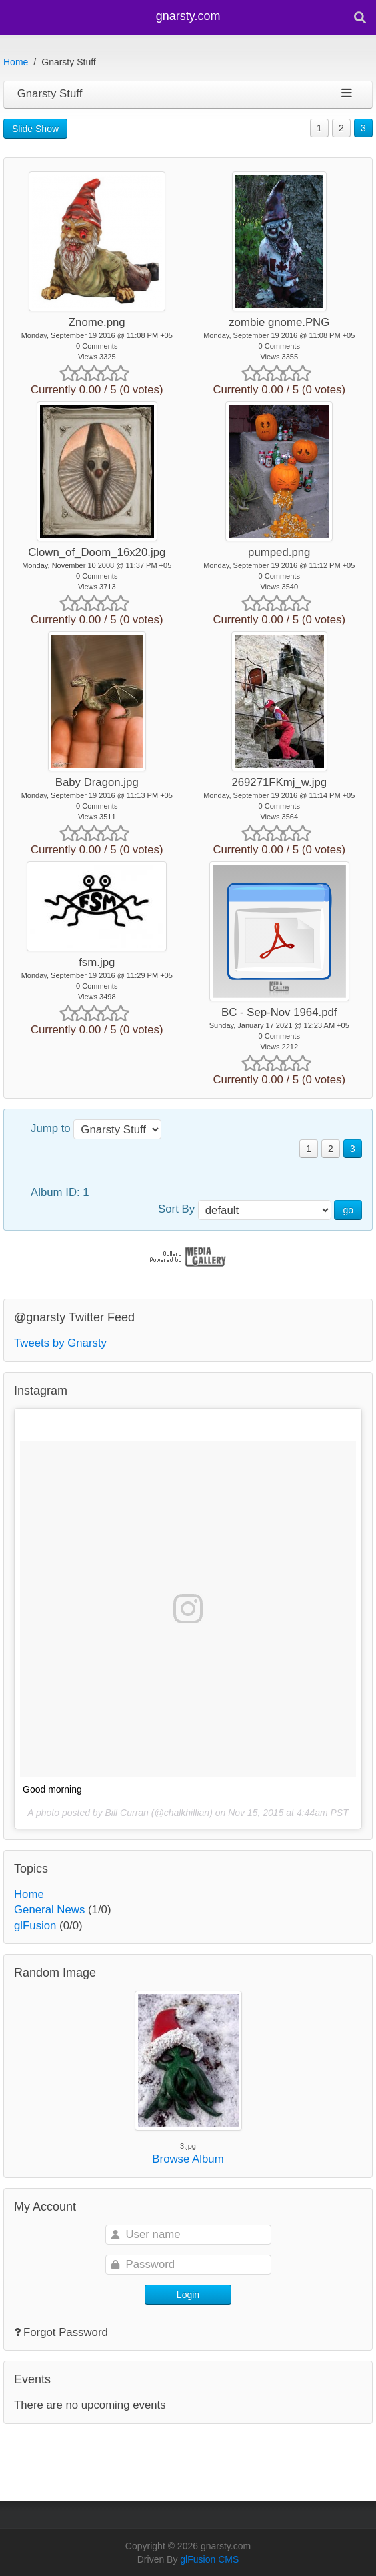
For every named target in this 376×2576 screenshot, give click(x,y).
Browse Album (187, 2159)
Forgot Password (65, 2332)
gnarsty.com (188, 16)
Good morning (52, 1789)
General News (49, 1909)
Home (15, 62)
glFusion (35, 1925)
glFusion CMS (209, 2559)
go (348, 1210)
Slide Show (35, 128)
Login (188, 2294)
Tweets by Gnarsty (60, 1343)
